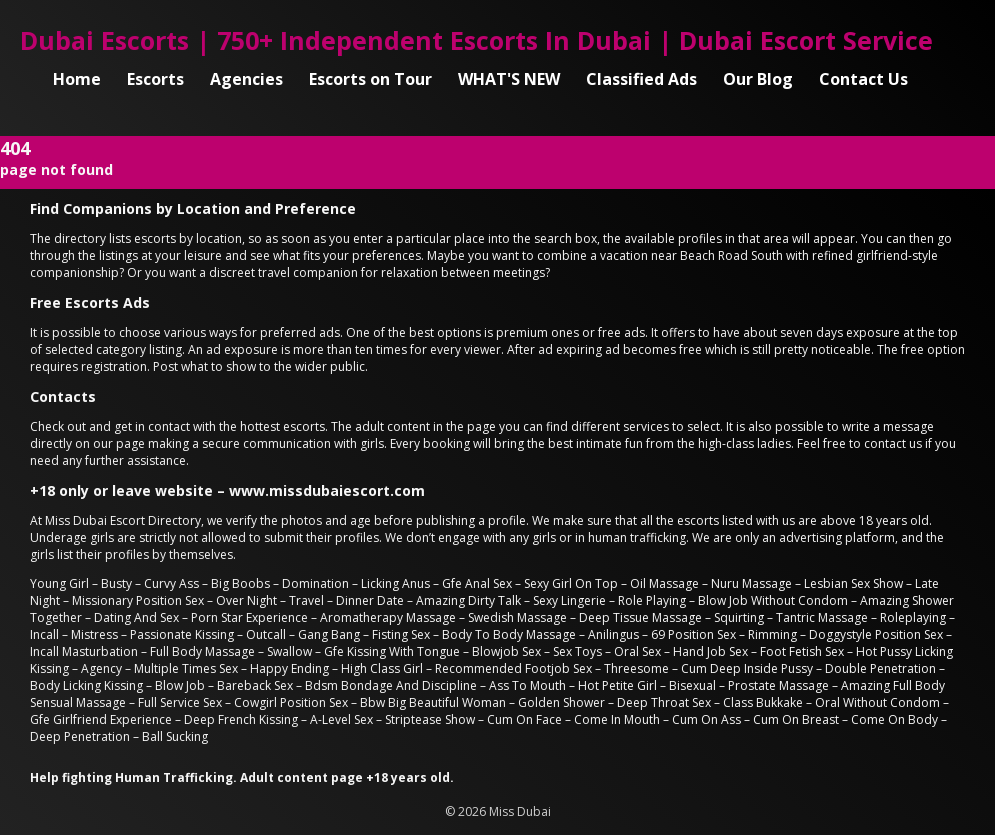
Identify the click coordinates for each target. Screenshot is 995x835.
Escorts (155, 79)
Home (77, 79)
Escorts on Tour (370, 79)
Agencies (246, 79)
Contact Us (863, 79)
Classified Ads (641, 79)
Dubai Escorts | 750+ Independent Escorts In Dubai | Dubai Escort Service (476, 40)
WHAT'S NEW (509, 79)
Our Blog (758, 79)
